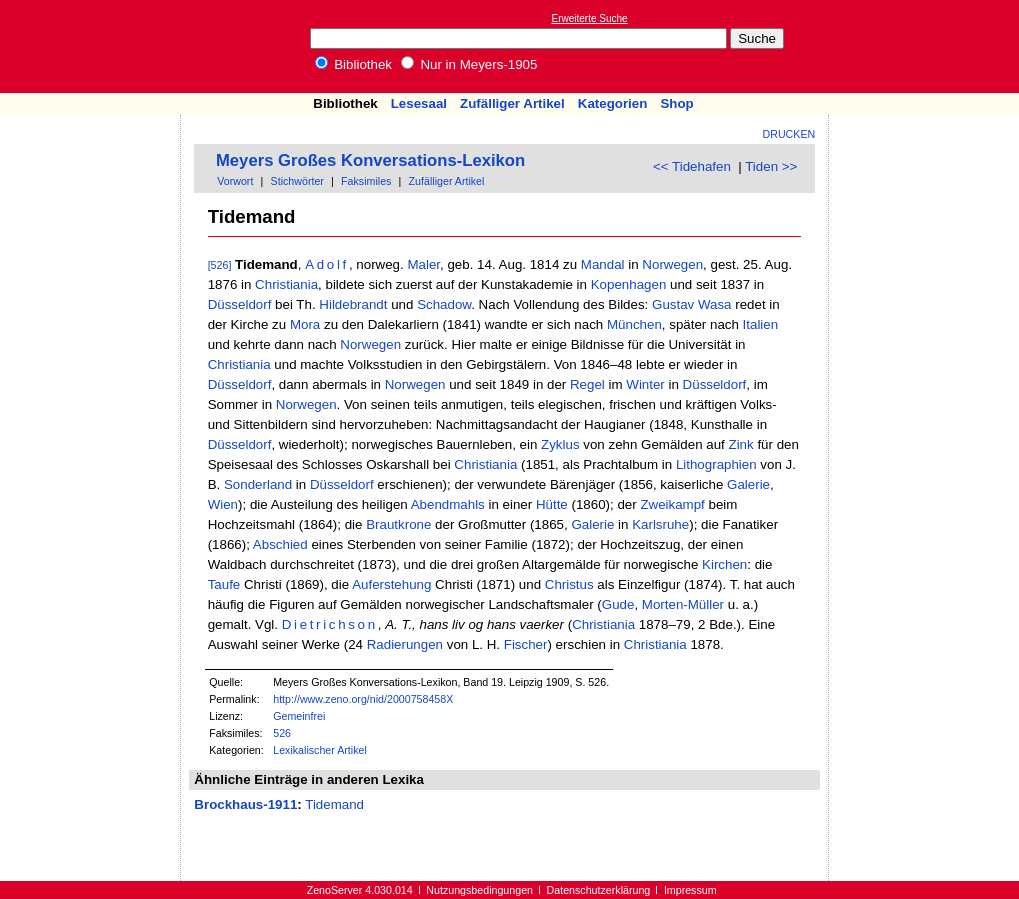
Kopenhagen (629, 284)
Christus (569, 584)
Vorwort (235, 181)
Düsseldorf (240, 304)
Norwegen (672, 264)
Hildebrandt (353, 304)
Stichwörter (297, 181)
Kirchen (724, 564)
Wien (223, 504)
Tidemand (334, 804)
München (634, 324)
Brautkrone (398, 524)
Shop (676, 103)
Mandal (603, 264)
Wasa (715, 304)
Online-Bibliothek (95, 46)
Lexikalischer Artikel (320, 750)
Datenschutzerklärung (599, 890)
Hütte (552, 504)
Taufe (224, 584)
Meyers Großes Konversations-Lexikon (370, 160)
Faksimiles (366, 181)
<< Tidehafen (692, 166)
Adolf (327, 264)
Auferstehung (391, 584)
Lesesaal (419, 103)
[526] (220, 265)
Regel (587, 384)
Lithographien (716, 464)
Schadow (444, 304)
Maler (423, 264)
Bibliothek (354, 64)
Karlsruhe (660, 524)
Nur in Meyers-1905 (469, 64)
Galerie (748, 484)
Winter (645, 384)
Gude (618, 604)
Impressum (690, 890)
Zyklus (560, 444)
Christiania (286, 284)
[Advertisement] (927, 46)
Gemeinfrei (299, 716)
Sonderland (258, 484)
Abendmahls (448, 504)
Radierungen (405, 644)
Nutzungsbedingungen (479, 890)
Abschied (280, 544)
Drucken (789, 134)
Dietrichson (330, 624)
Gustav (673, 304)
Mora (305, 324)
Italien (761, 324)
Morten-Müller (683, 604)
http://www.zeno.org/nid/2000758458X (363, 699)
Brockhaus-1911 (245, 804)
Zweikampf (672, 504)
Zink (741, 444)
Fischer (526, 644)
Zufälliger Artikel (512, 103)
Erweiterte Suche (590, 18)
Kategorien (613, 103)
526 (282, 733)
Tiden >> (771, 166)
